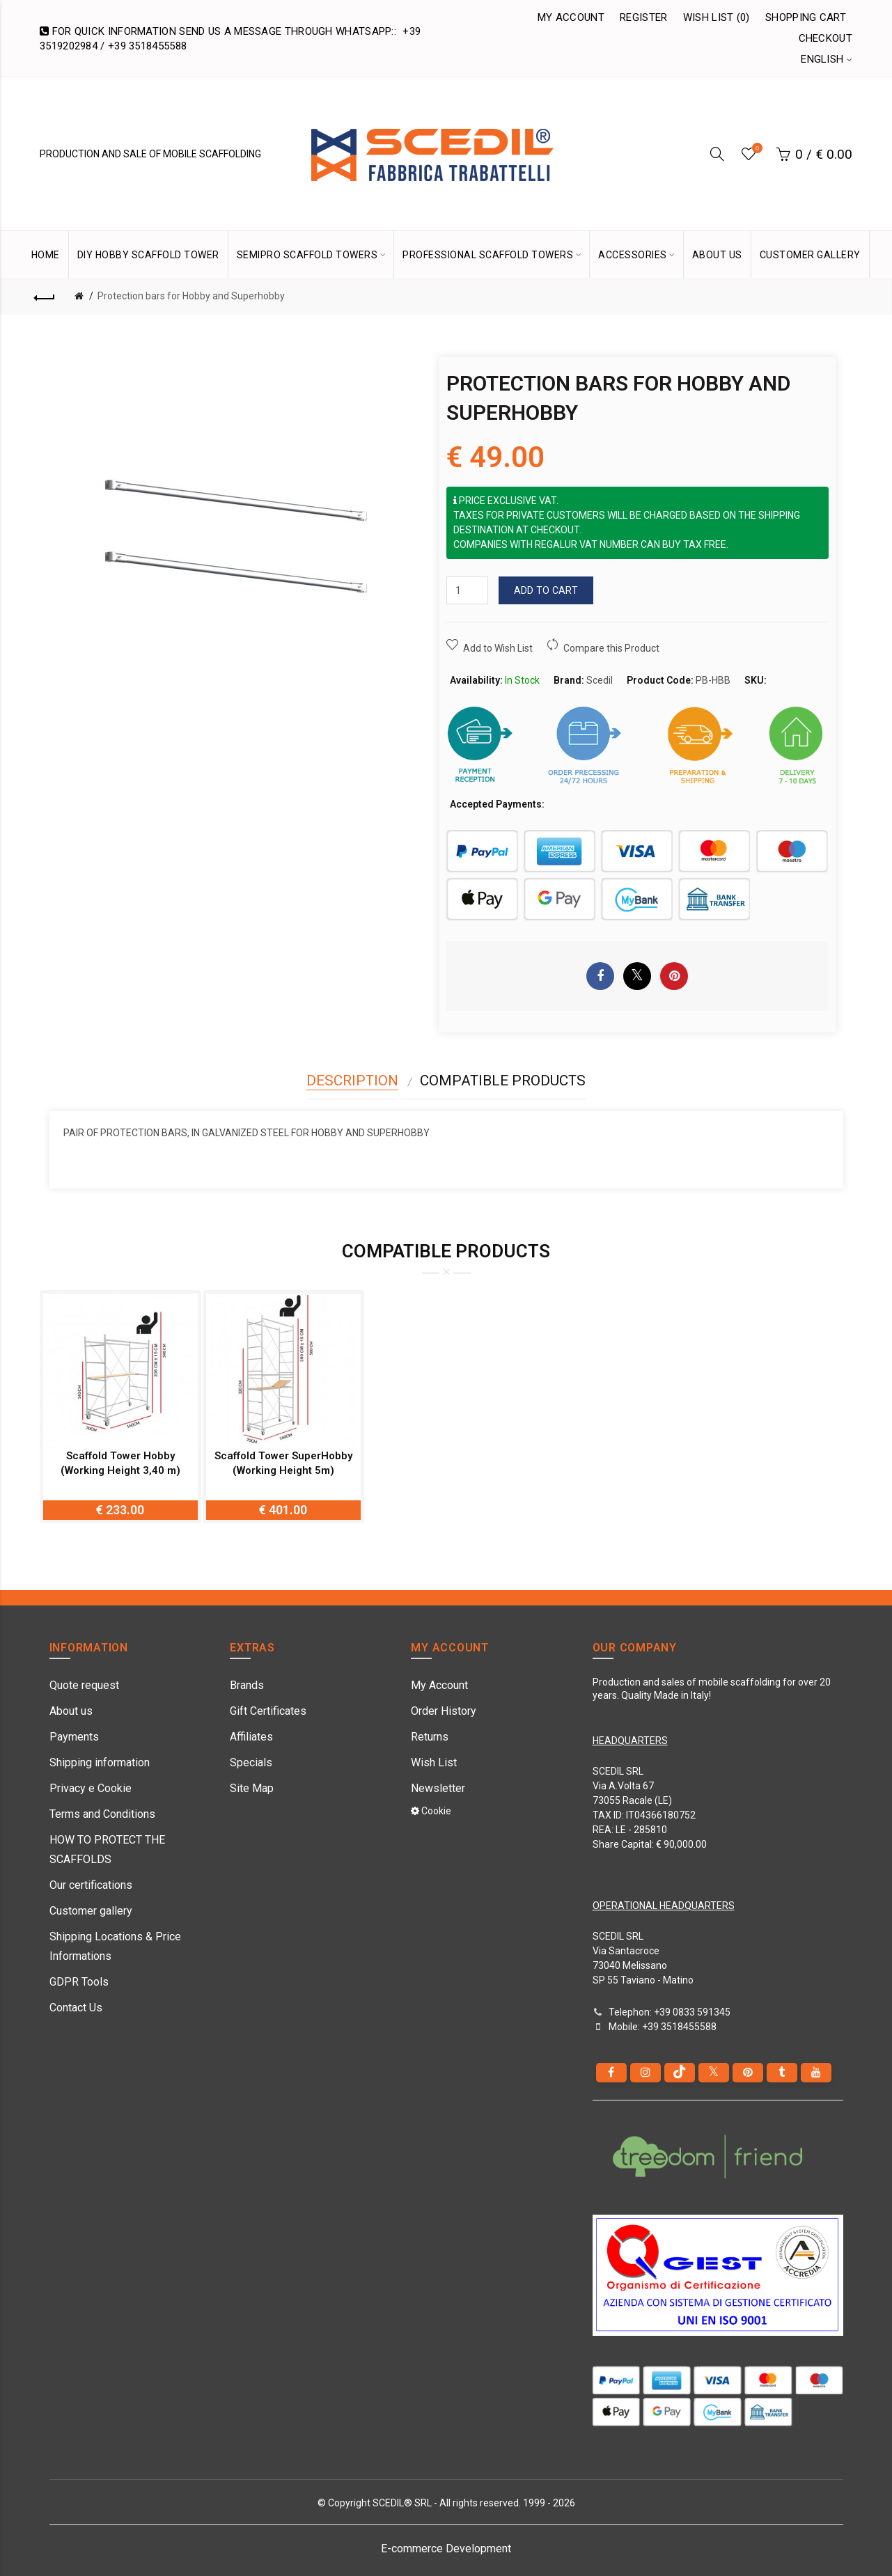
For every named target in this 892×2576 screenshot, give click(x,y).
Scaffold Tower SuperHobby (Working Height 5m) (283, 1463)
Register (643, 17)
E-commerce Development (446, 2548)
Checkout (825, 38)
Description (352, 1080)
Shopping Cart (805, 17)
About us (71, 1711)
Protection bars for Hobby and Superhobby (191, 295)
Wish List (434, 1762)
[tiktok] (679, 2072)
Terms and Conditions (102, 1814)
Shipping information (99, 1762)
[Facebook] (611, 2072)
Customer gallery (90, 1910)
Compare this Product (611, 648)
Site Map (252, 1788)
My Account (571, 17)
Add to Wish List (498, 648)
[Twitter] (713, 2072)
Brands (247, 1685)
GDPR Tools (79, 1981)
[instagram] (645, 2072)
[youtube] (816, 2072)
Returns (429, 1736)
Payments (74, 1736)
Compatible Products (503, 1080)
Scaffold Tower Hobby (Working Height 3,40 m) (120, 1463)
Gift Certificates (268, 1711)
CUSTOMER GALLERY (810, 254)
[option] (120, 1406)
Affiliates (251, 1736)
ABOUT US (717, 254)
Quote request (84, 1685)
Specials (251, 1762)
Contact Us (75, 2007)
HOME (45, 254)
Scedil (599, 680)
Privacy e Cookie (90, 1788)
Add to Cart (546, 590)
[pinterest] (748, 2072)
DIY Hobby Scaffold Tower (148, 254)
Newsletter (438, 1788)
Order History (443, 1711)
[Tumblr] (782, 2072)
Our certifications (90, 1885)
